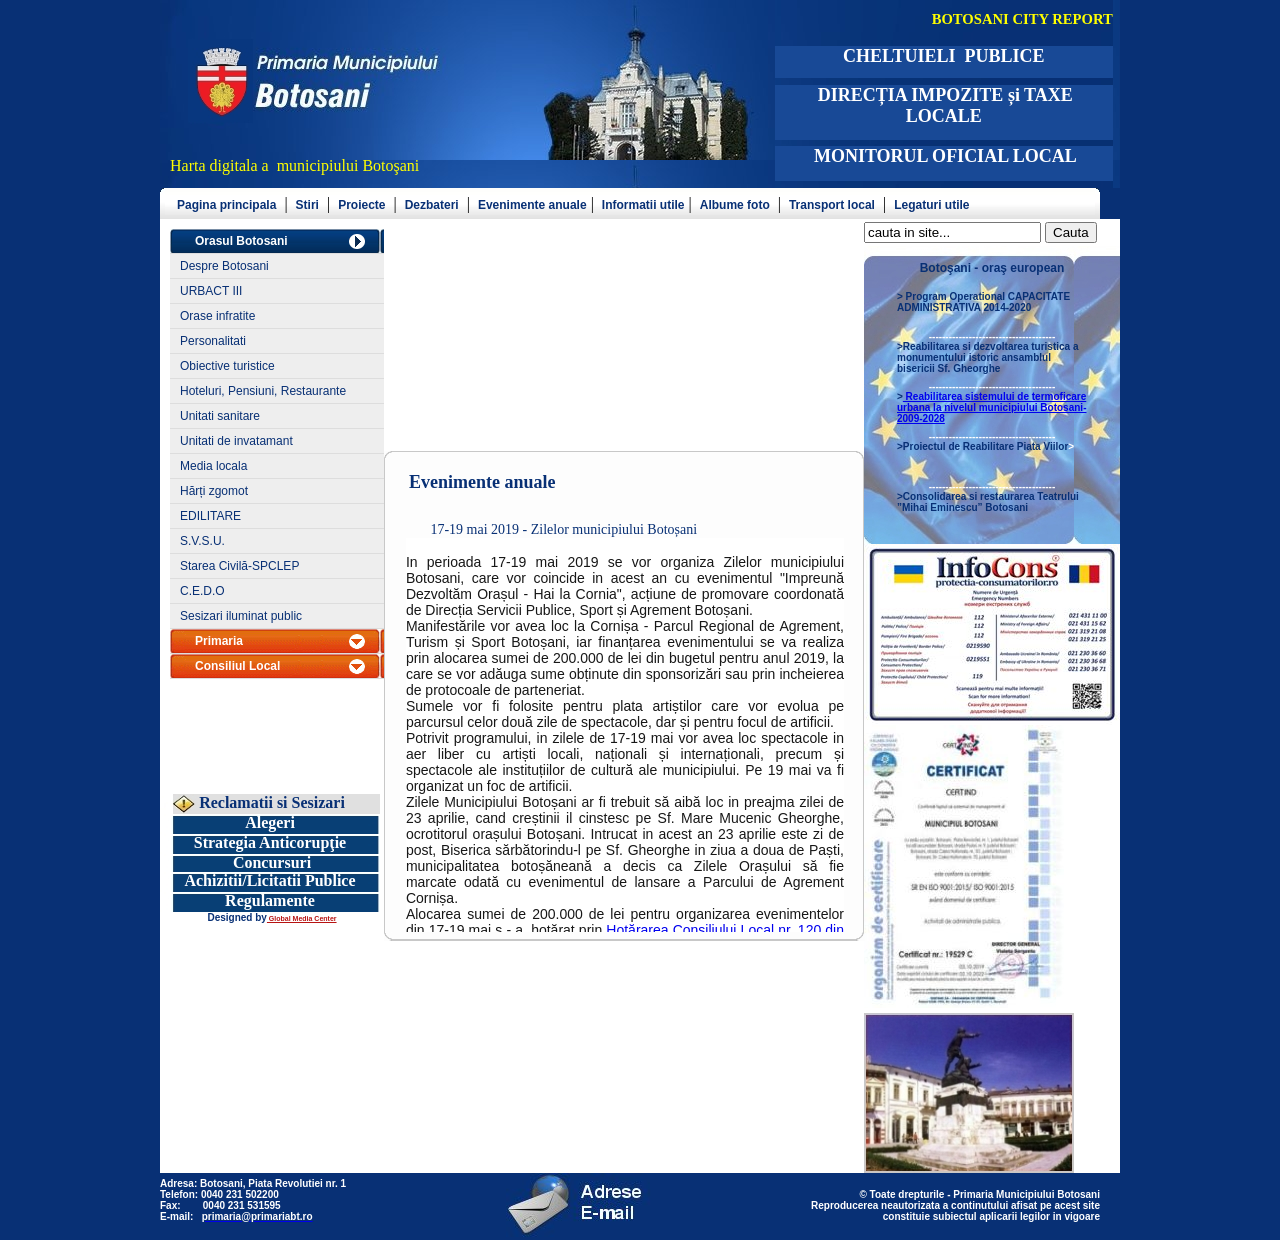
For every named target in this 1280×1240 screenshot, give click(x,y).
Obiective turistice (227, 366)
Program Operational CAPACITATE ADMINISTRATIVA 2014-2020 (983, 302)
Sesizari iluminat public (241, 616)
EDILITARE (210, 516)
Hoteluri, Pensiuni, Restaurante (263, 391)
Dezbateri (432, 205)
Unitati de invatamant (236, 441)
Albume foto (735, 205)
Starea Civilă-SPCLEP (239, 566)
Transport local (832, 205)
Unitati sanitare (220, 416)
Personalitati (213, 341)
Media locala (213, 466)
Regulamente (270, 900)
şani (407, 165)
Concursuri (272, 862)
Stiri (307, 205)
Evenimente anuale (532, 205)
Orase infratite (217, 316)
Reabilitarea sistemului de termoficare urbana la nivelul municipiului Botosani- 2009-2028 (991, 407)
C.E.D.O (202, 591)
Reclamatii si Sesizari (270, 802)
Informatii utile (643, 205)
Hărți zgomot (214, 491)
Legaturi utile (931, 205)
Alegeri (270, 822)
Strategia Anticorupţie (270, 842)
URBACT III (211, 291)
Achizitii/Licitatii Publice (269, 880)
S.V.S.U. (202, 541)
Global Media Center (302, 918)
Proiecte (361, 205)
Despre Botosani (224, 266)
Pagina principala (226, 205)
